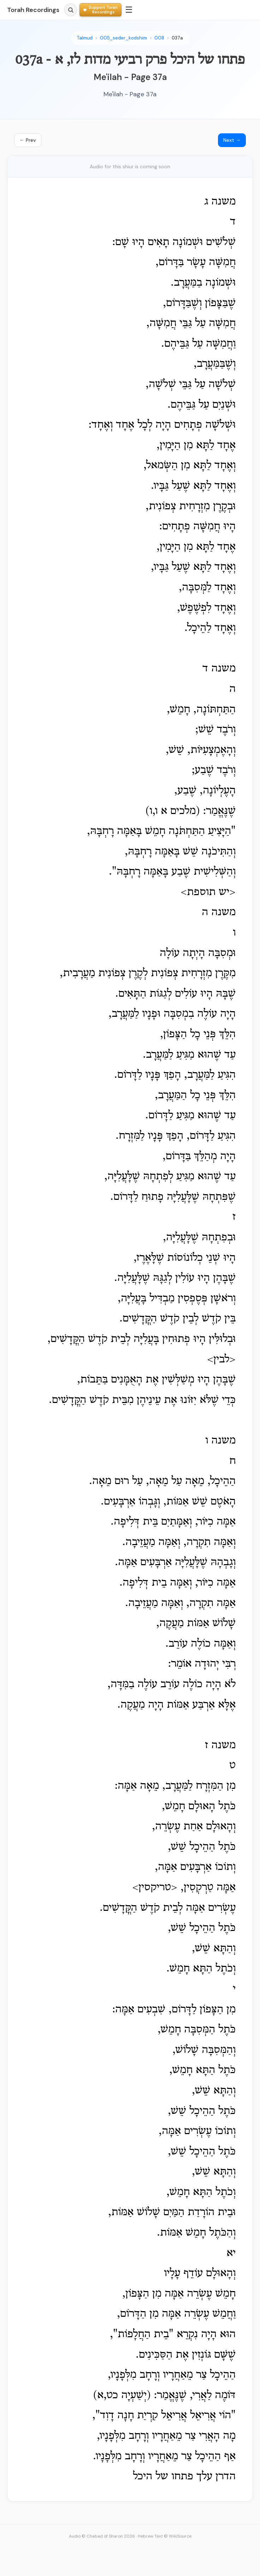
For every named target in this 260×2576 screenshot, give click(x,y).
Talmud (85, 38)
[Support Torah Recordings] (100, 9)
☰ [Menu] (129, 9)
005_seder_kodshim (123, 38)
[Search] (70, 10)
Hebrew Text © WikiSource (164, 2536)
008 (159, 38)
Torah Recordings (33, 10)
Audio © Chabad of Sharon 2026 (102, 2536)
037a (177, 38)
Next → (232, 140)
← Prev (27, 140)
